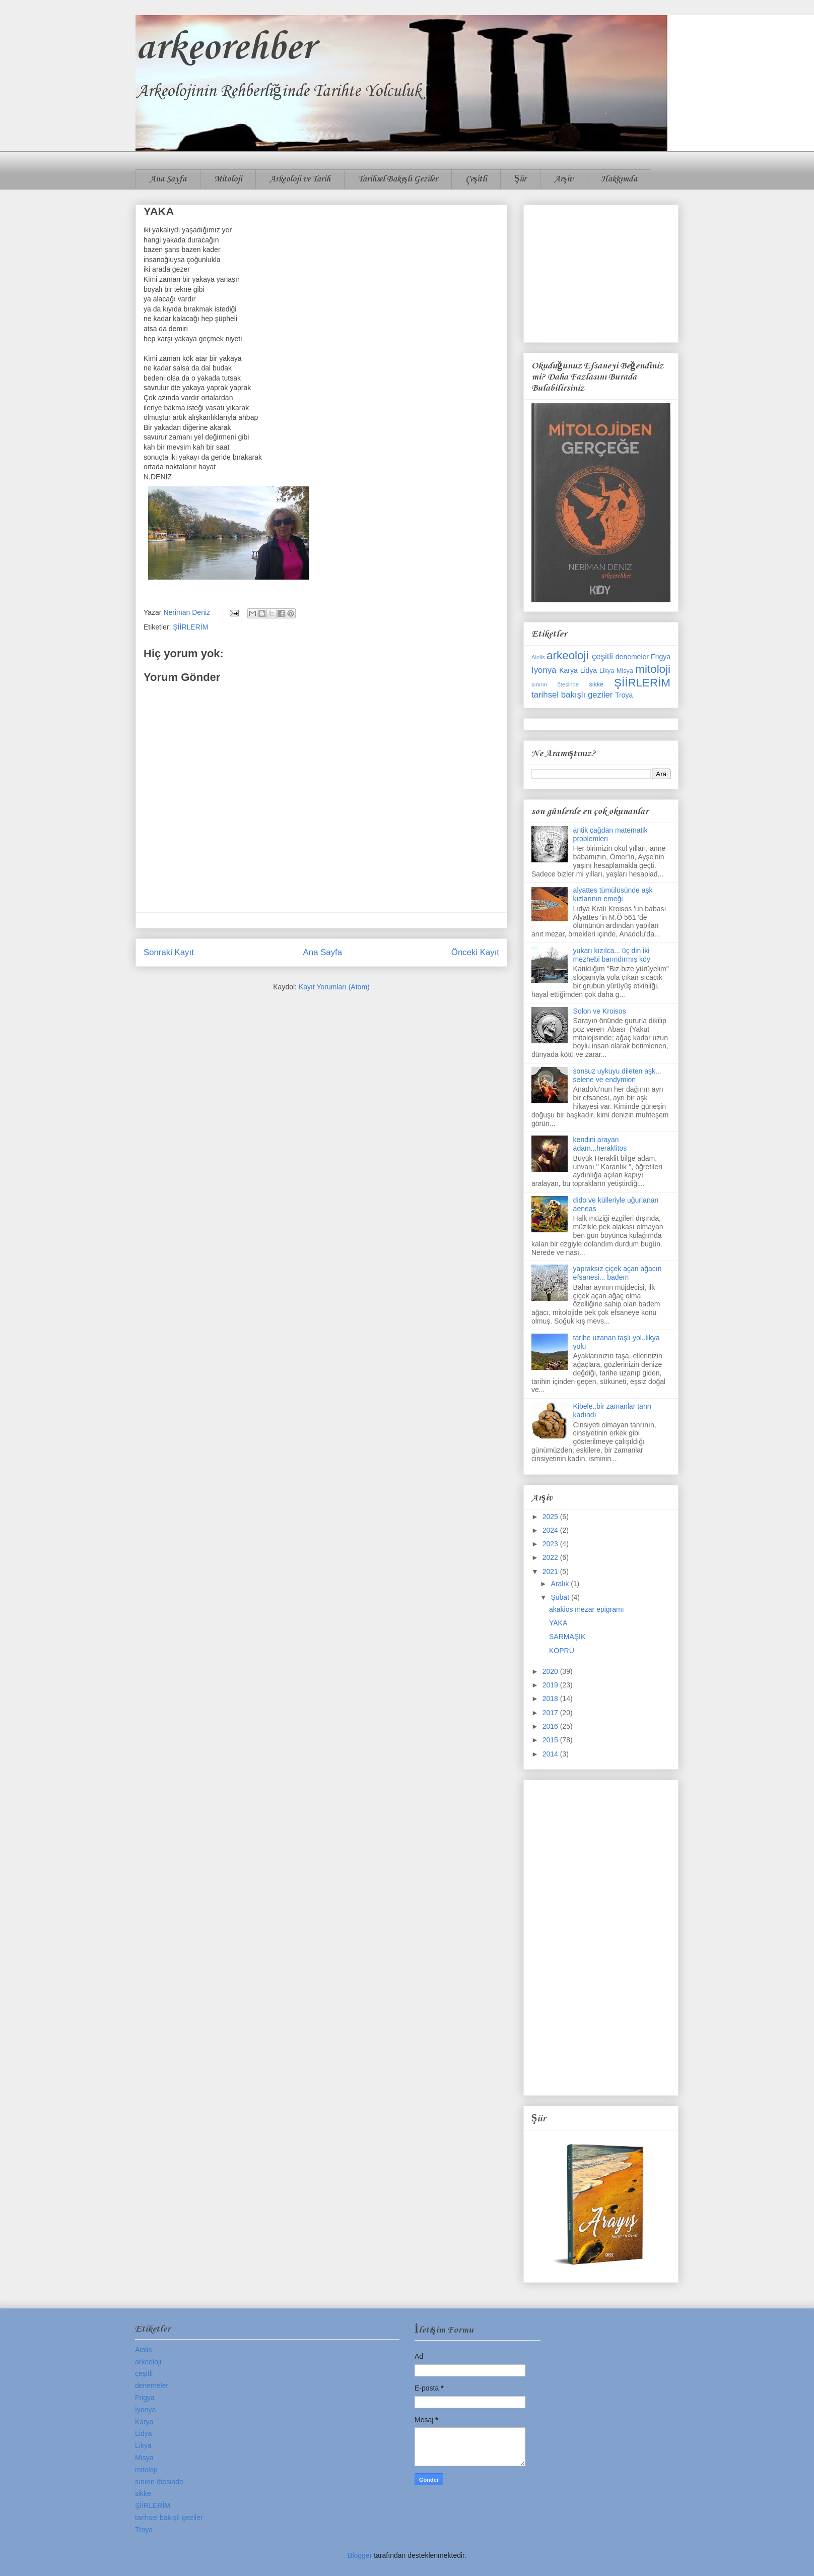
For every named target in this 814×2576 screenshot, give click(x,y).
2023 (551, 1544)
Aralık (561, 1584)
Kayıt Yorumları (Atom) (334, 987)
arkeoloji (567, 655)
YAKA (558, 1623)
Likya (606, 670)
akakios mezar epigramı (586, 1609)
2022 (551, 1557)
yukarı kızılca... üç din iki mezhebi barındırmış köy (611, 955)
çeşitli (602, 656)
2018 (551, 1698)
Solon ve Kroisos (599, 1011)
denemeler (632, 657)
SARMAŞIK (567, 1636)
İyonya (543, 670)
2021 (551, 1571)
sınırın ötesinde (555, 684)
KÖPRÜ (561, 1651)
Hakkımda (619, 179)
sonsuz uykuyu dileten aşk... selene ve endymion (617, 1075)
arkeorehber (224, 48)
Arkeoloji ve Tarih (299, 179)
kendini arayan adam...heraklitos (600, 1144)
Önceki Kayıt (475, 952)
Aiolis (538, 657)
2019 (551, 1685)
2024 (551, 1530)
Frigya (660, 657)
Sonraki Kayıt (169, 952)
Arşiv (563, 179)
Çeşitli (476, 179)
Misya (625, 670)
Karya (568, 670)
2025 (551, 1517)
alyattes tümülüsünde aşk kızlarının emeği (613, 894)
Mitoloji (228, 179)
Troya (624, 695)
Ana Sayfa (168, 179)
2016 (551, 1726)
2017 (551, 1713)
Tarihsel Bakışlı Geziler (398, 179)
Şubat (561, 1597)
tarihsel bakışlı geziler (572, 695)
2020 (551, 1671)
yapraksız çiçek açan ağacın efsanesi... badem (617, 1273)
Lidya (588, 670)
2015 (551, 1740)
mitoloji (652, 669)
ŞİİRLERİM (190, 627)
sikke (596, 684)
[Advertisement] (600, 272)
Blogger (360, 2555)
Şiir (520, 179)
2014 (551, 1754)
